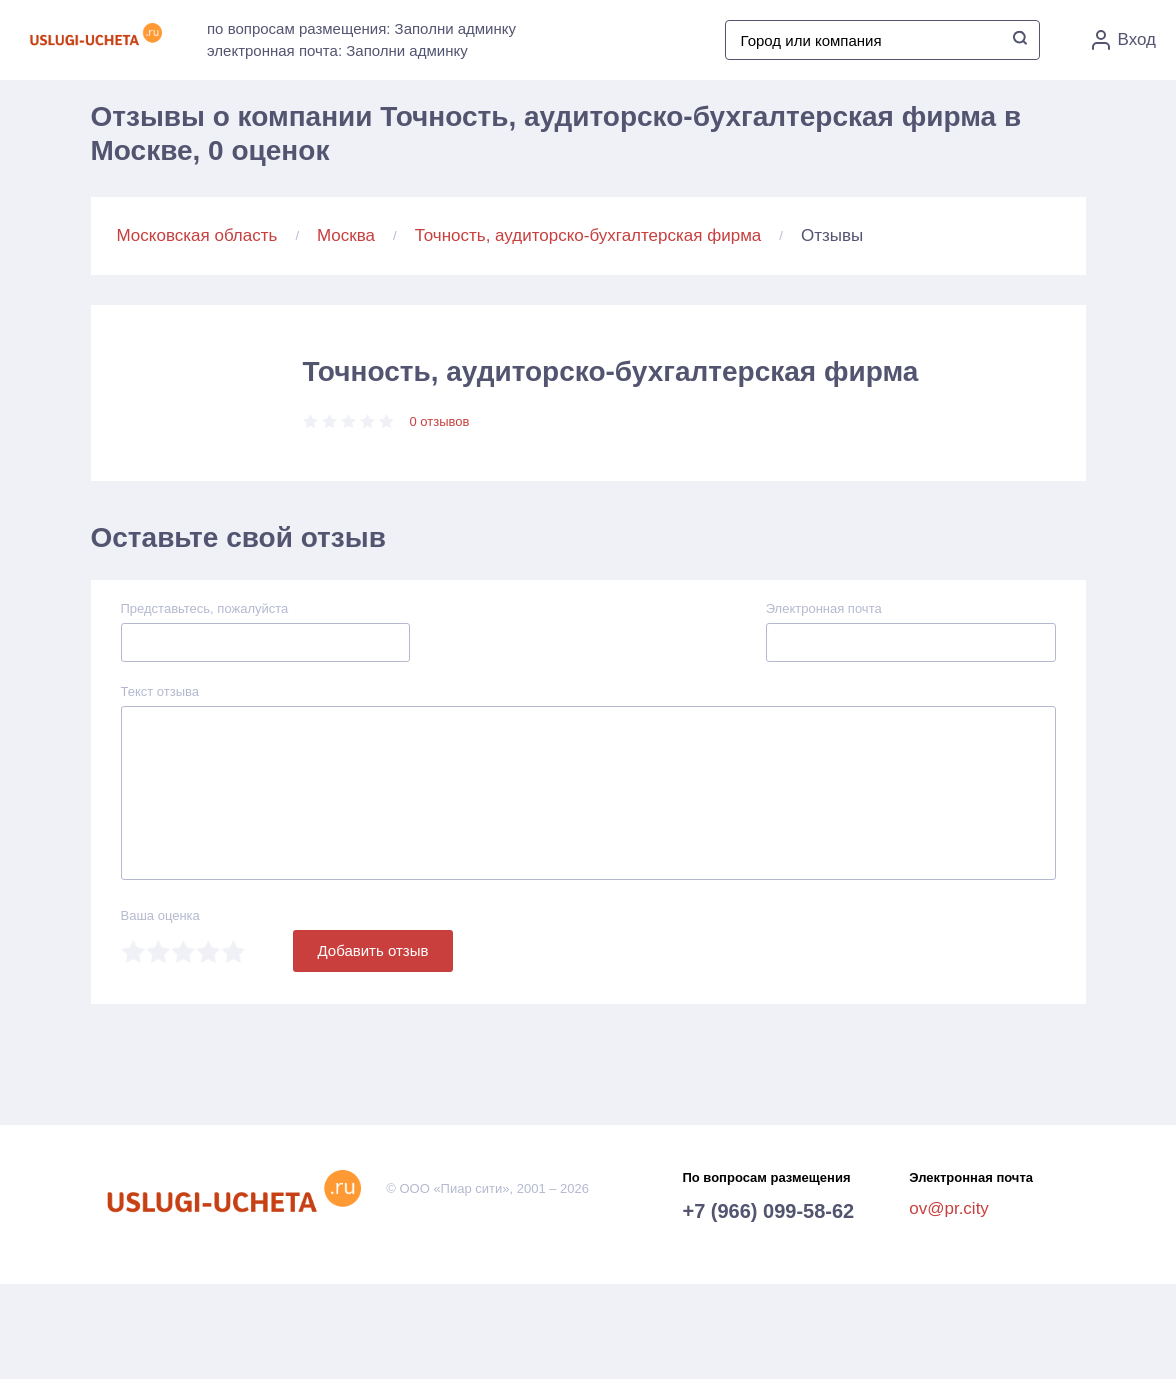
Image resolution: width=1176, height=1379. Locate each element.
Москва (346, 235)
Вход (1124, 40)
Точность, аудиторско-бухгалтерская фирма (588, 235)
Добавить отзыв (373, 950)
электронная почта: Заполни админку (337, 50)
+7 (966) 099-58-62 (768, 1211)
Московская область (197, 235)
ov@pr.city (949, 1208)
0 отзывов (440, 421)
